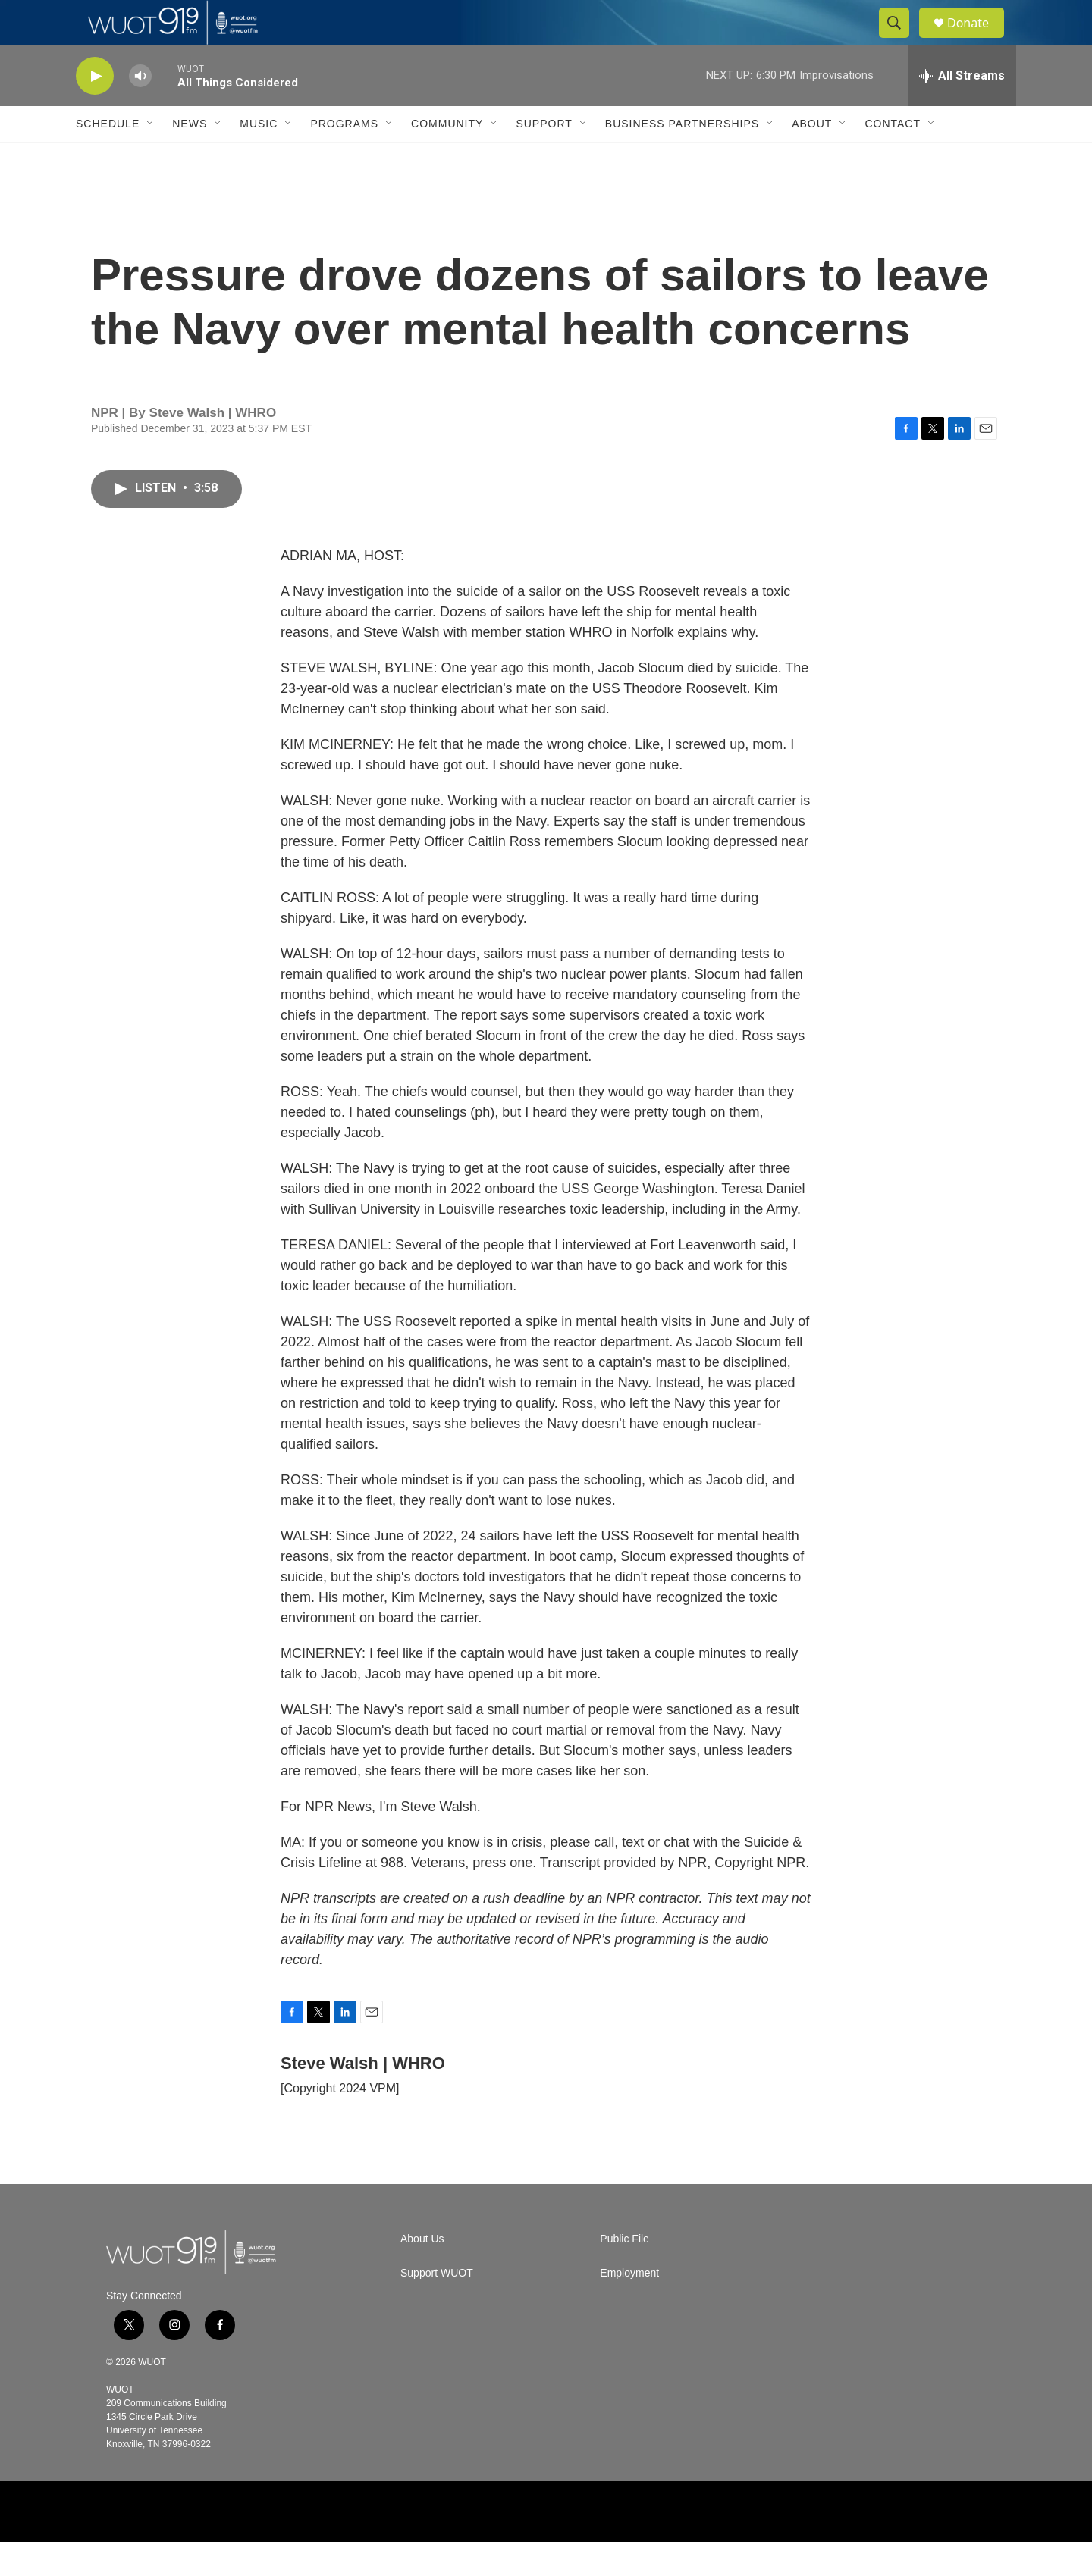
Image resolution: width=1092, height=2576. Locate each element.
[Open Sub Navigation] (151, 158)
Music (259, 158)
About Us (422, 2273)
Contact (892, 158)
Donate (977, 40)
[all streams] (962, 110)
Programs (344, 158)
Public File (624, 2273)
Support (544, 158)
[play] (95, 110)
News (189, 158)
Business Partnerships (682, 158)
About (812, 158)
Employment (629, 2307)
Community (447, 158)
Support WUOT (436, 2307)
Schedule (108, 158)
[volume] (140, 110)
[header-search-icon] (901, 40)
